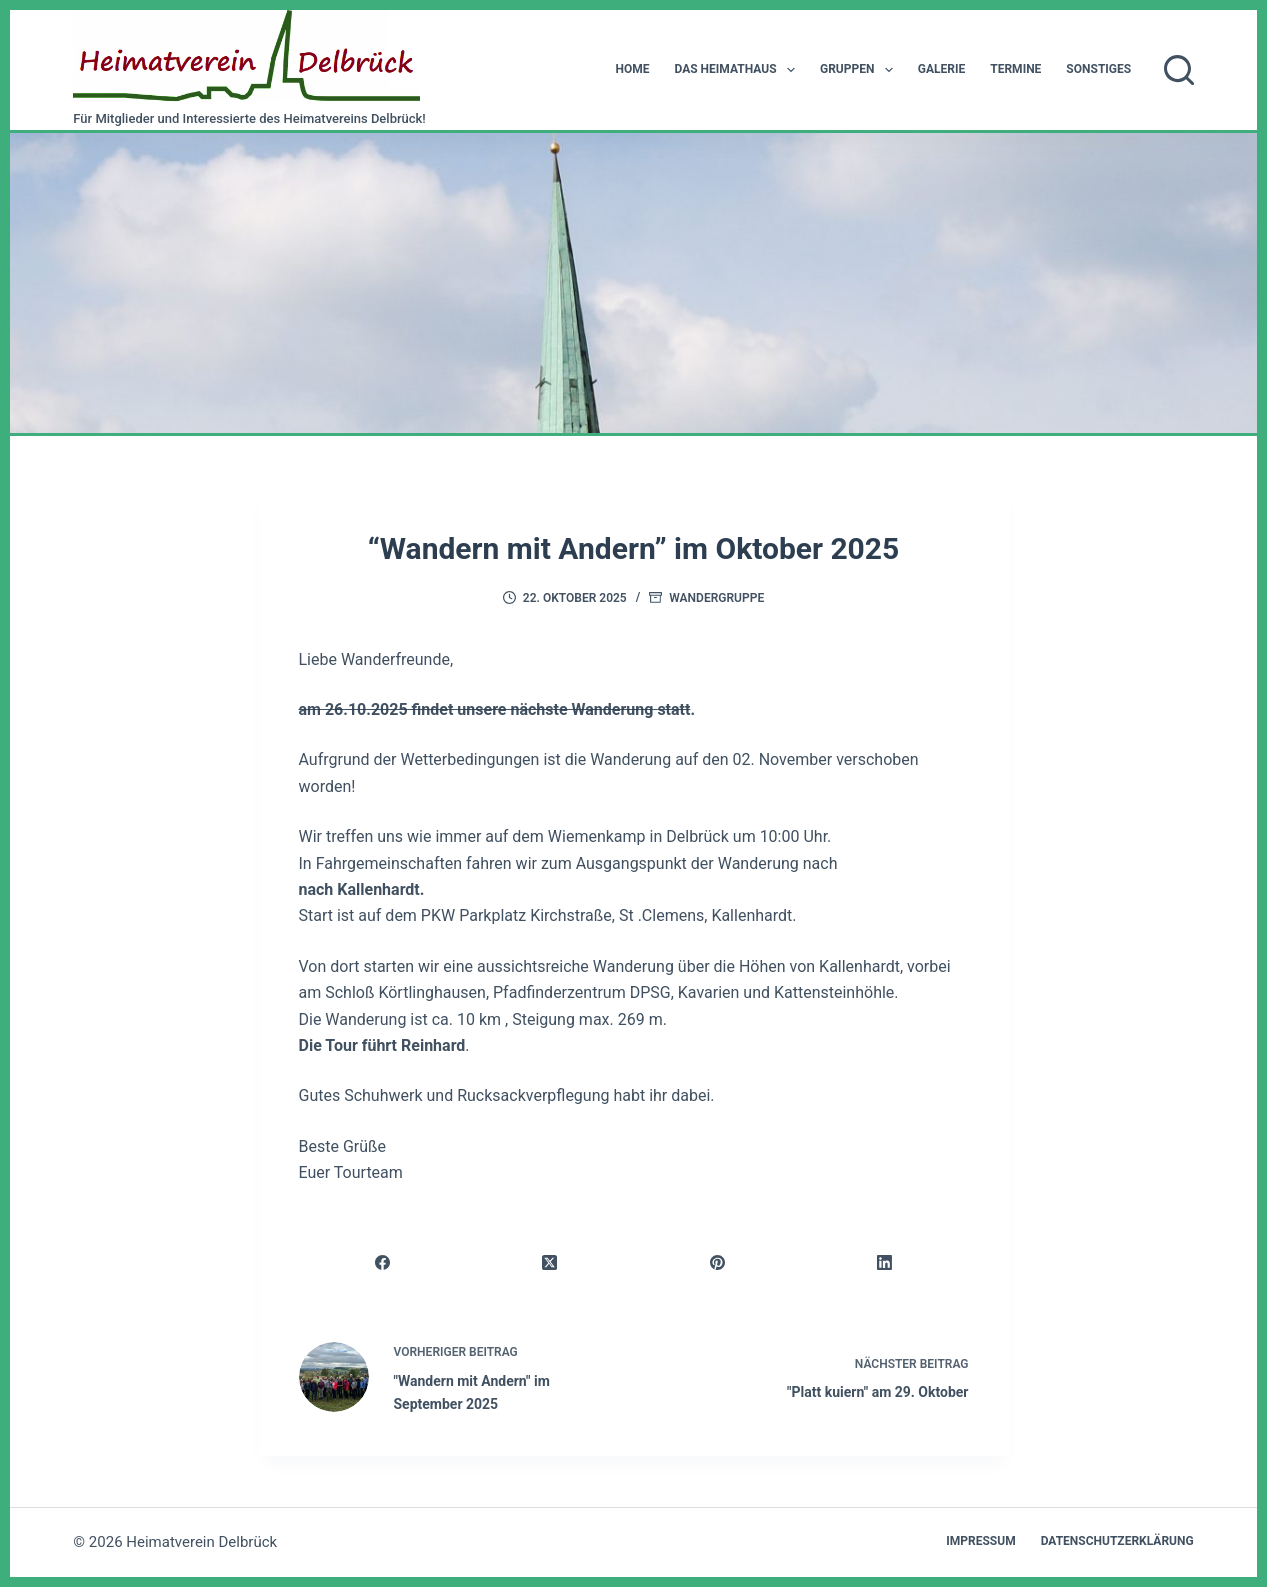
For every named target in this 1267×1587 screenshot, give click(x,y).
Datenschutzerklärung (1117, 1541)
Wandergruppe (716, 598)
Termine (1015, 69)
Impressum (980, 1541)
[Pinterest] (717, 1262)
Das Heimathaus (738, 70)
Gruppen (860, 70)
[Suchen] (1179, 70)
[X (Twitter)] (550, 1262)
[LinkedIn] (884, 1262)
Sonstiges (1098, 69)
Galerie (941, 69)
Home (632, 69)
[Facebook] (383, 1262)
